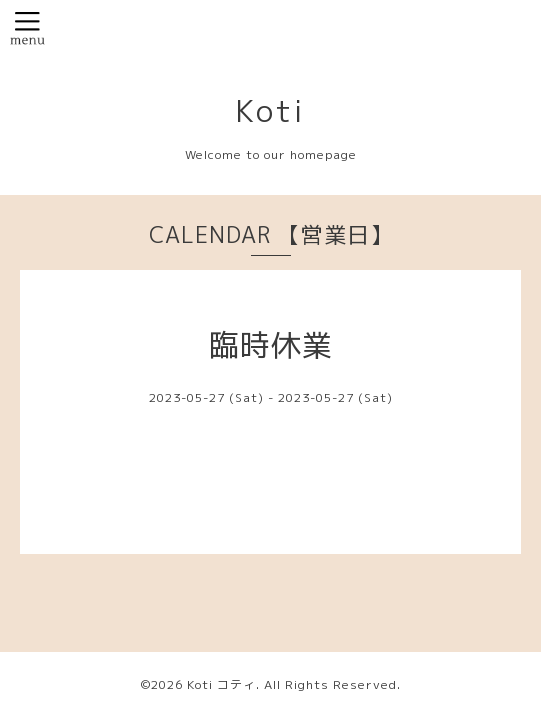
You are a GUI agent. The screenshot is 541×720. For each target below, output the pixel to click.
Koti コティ (221, 684)
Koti (270, 111)
